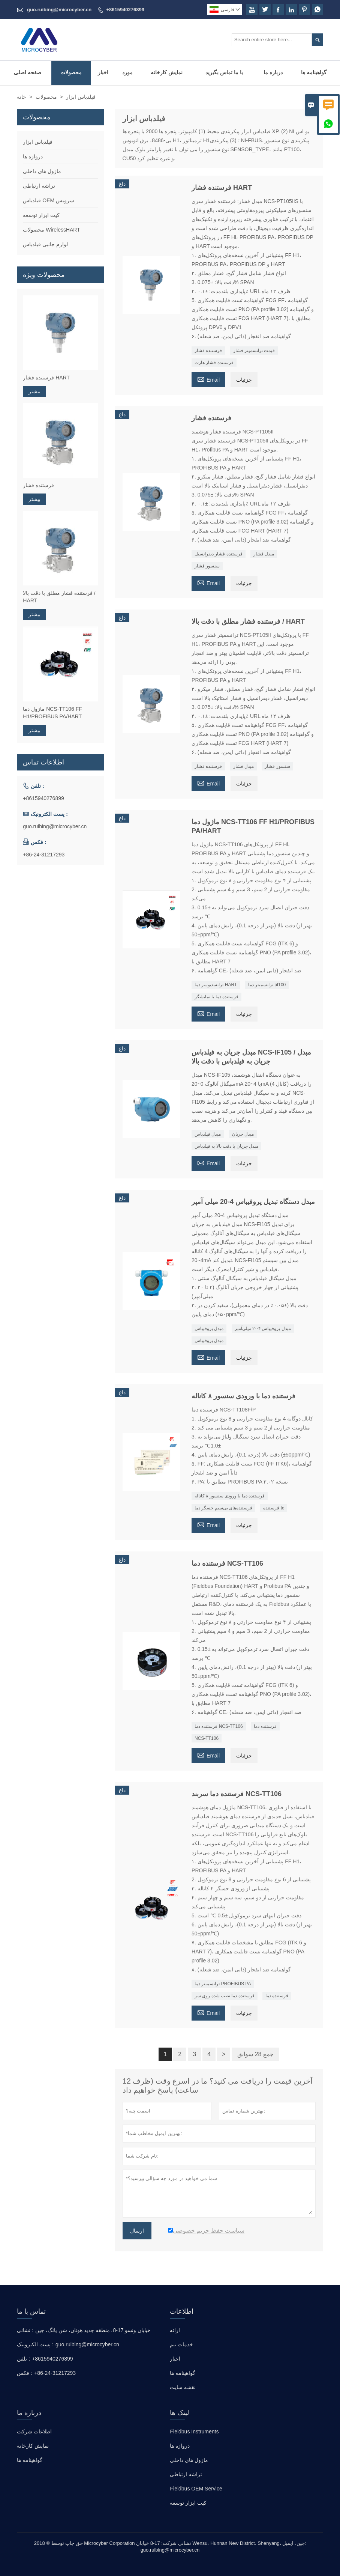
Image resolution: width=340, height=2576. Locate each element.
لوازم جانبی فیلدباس (45, 244)
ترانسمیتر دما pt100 (267, 984)
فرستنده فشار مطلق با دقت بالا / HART (59, 596)
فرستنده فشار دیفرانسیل (219, 554)
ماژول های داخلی (42, 171)
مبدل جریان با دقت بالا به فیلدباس (226, 1146)
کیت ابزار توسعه (41, 215)
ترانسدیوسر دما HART (216, 984)
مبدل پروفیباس (209, 1328)
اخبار (103, 72)
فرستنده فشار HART (46, 378)
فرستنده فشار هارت (214, 362)
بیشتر (34, 391)
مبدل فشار (263, 554)
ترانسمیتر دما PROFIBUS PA (223, 1983)
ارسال (137, 2231)
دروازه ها (33, 156)
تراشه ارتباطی (39, 186)
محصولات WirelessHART (51, 230)
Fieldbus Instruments (194, 2432)
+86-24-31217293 (43, 855)
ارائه (175, 2330)
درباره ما (273, 72)
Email (208, 379)
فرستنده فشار (208, 350)
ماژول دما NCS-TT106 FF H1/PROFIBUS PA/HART (52, 712)
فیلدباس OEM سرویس (48, 200)
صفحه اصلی (27, 72)
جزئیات (244, 380)
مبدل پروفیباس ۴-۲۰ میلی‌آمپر (263, 1328)
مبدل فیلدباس (208, 1134)
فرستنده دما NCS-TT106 (219, 1726)
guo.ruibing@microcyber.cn (59, 9)
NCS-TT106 (207, 1738)
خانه (21, 97)
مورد (127, 72)
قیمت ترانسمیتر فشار (254, 350)
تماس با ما (31, 2311)
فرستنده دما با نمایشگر (216, 996)
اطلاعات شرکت (34, 2432)
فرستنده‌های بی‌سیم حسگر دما (223, 1508)
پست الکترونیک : (35, 2344)
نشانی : (25, 2330)
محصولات (71, 72)
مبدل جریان (243, 1134)
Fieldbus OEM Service (196, 2489)
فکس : (24, 2373)
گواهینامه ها (314, 72)
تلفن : (23, 2359)
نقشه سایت (183, 2387)
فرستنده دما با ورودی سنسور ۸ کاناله (230, 1496)
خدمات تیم (181, 2344)
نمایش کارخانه (167, 72)
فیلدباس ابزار (37, 142)
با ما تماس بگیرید (224, 72)
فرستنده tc (273, 1508)
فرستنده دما (265, 1726)
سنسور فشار (207, 566)
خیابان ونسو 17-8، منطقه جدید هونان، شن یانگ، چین (93, 2330)
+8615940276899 (125, 9)
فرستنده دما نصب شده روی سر (225, 1995)
